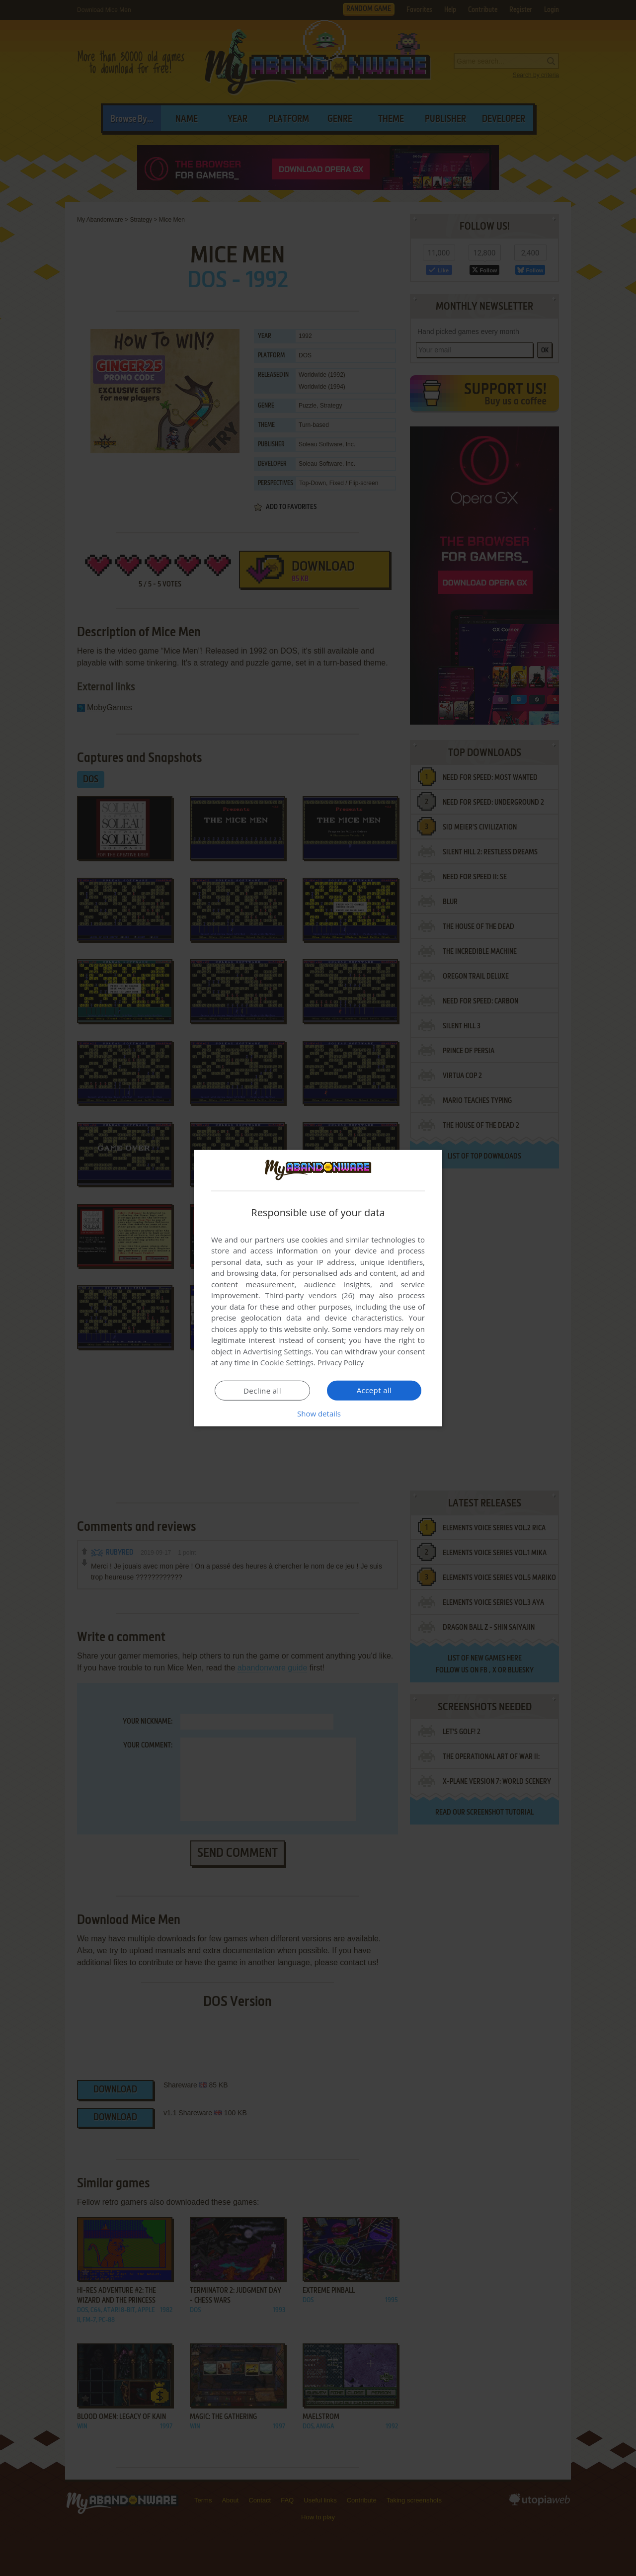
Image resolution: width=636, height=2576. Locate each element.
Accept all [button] (374, 1390)
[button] (318, 1413)
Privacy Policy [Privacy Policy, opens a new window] (341, 1362)
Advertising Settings (277, 1351)
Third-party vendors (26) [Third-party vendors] (309, 1295)
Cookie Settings (287, 1362)
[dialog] (318, 1288)
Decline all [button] (262, 1391)
